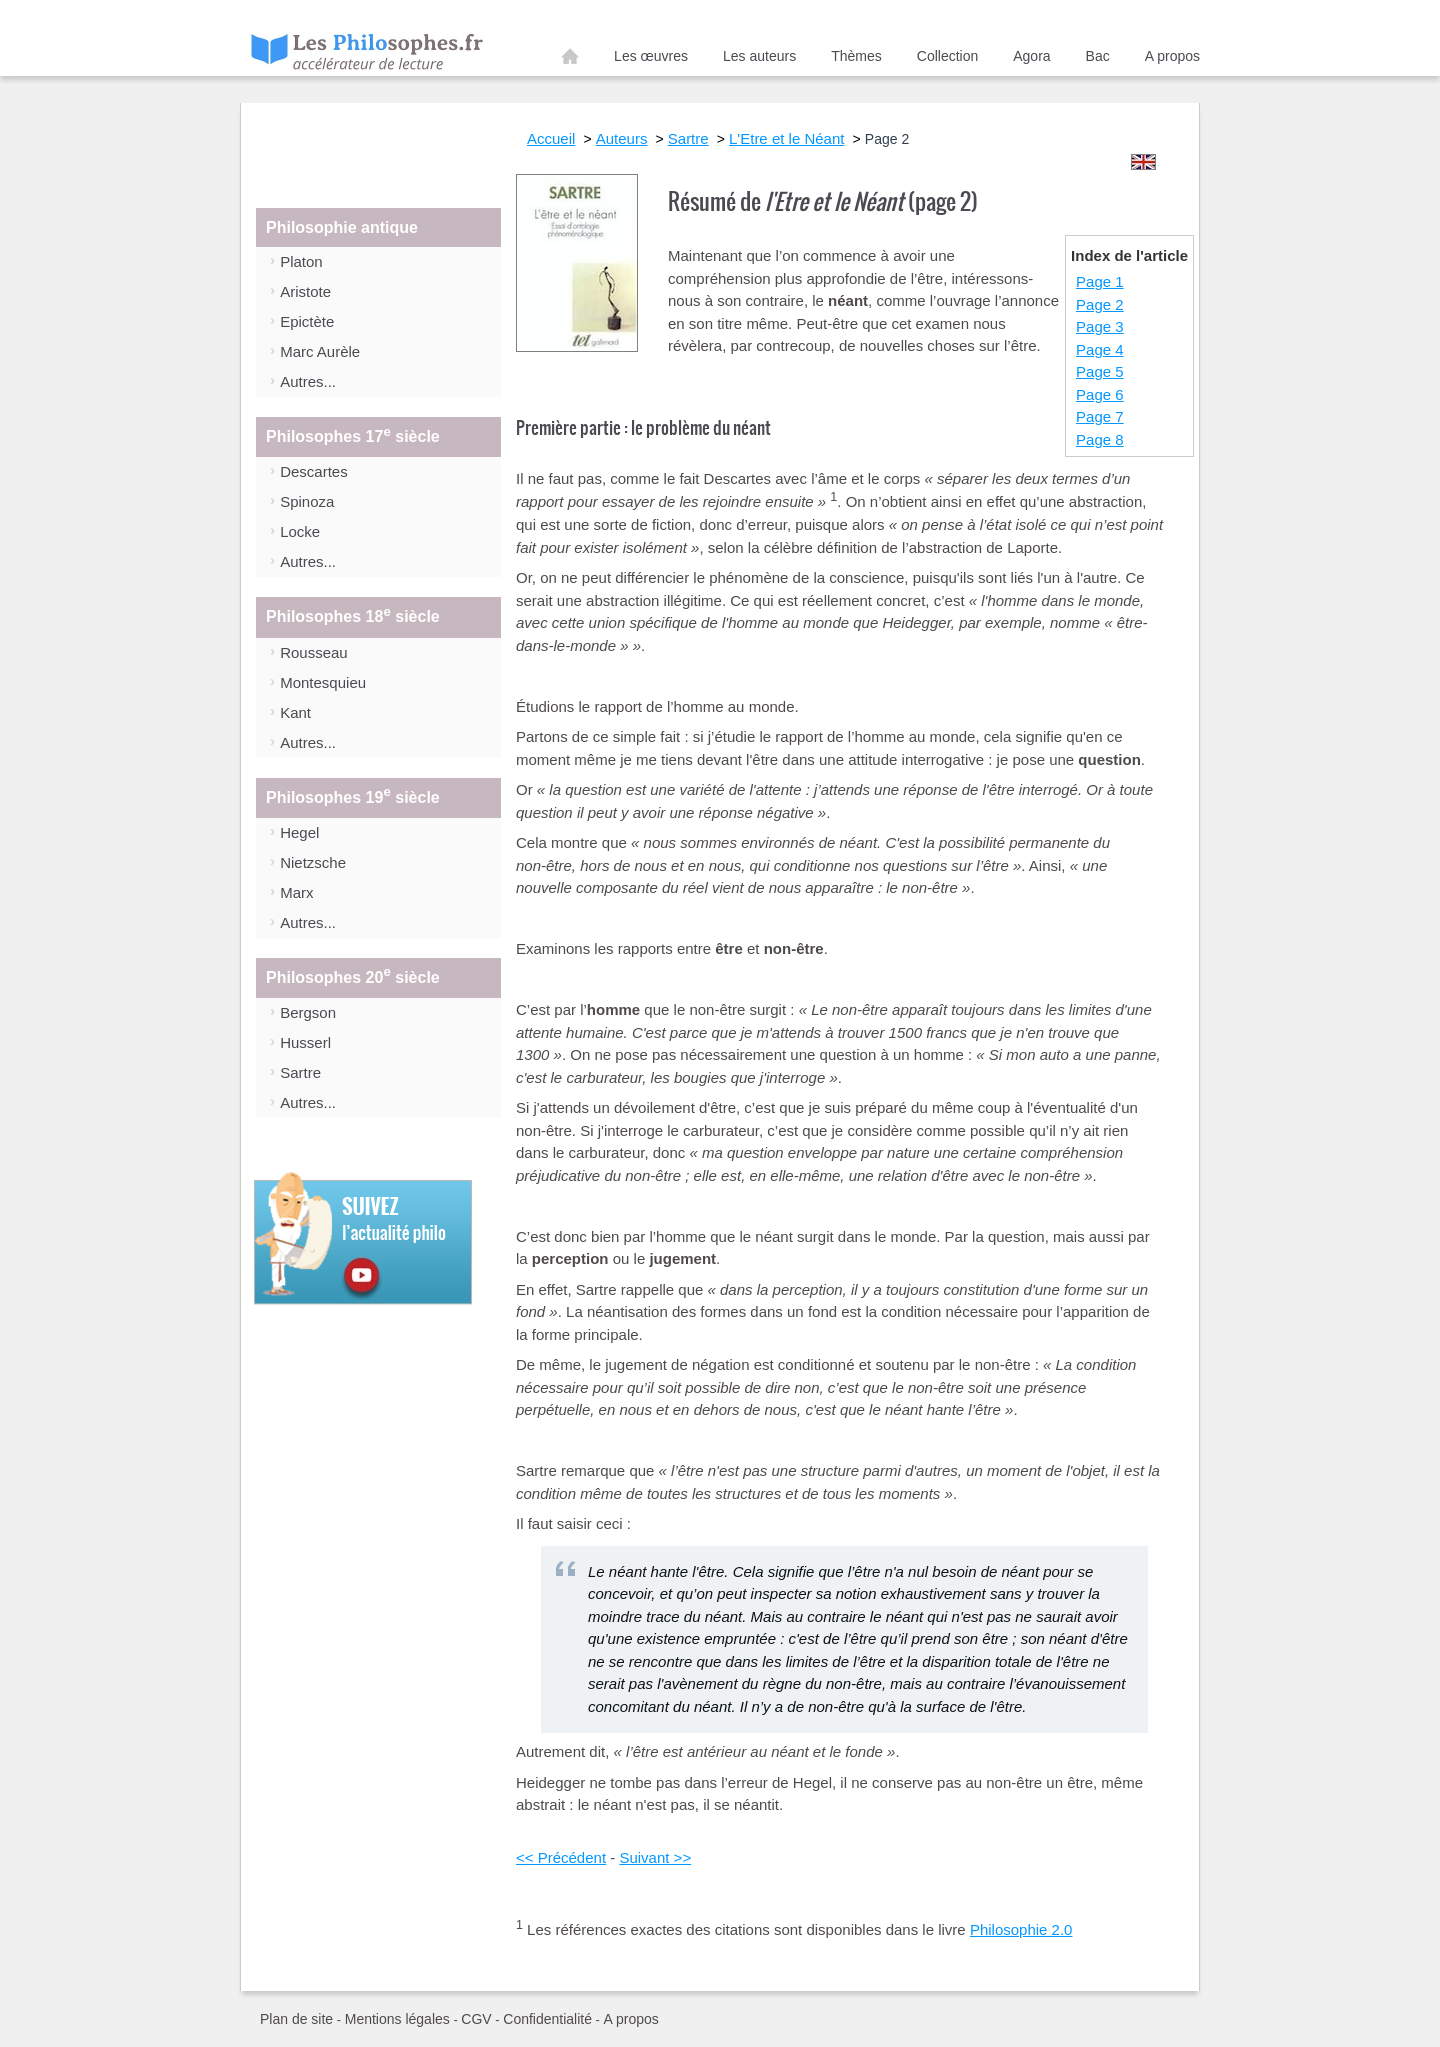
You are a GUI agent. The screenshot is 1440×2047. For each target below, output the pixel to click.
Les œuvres (651, 56)
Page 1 (1100, 281)
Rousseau (314, 652)
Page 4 (1100, 349)
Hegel (299, 832)
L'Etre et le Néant (786, 138)
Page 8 (1100, 439)
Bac (1098, 56)
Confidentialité (547, 2019)
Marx (296, 892)
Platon (301, 261)
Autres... (308, 381)
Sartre (300, 1072)
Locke (300, 531)
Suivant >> (655, 1857)
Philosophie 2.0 (1021, 1929)
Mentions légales (397, 2019)
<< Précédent (561, 1857)
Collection (947, 56)
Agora (1031, 56)
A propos (1172, 56)
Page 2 (1100, 304)
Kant (295, 712)
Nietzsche (313, 862)
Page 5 (1100, 371)
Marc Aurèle (320, 351)
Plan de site (296, 2019)
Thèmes (856, 56)
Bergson (308, 1012)
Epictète (307, 321)
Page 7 (1100, 416)
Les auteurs (759, 56)
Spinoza (307, 501)
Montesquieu (323, 682)
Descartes (314, 471)
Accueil (570, 60)
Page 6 (1100, 394)
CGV (476, 2019)
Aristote (305, 291)
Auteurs (622, 138)
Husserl (305, 1042)
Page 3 (1100, 326)
